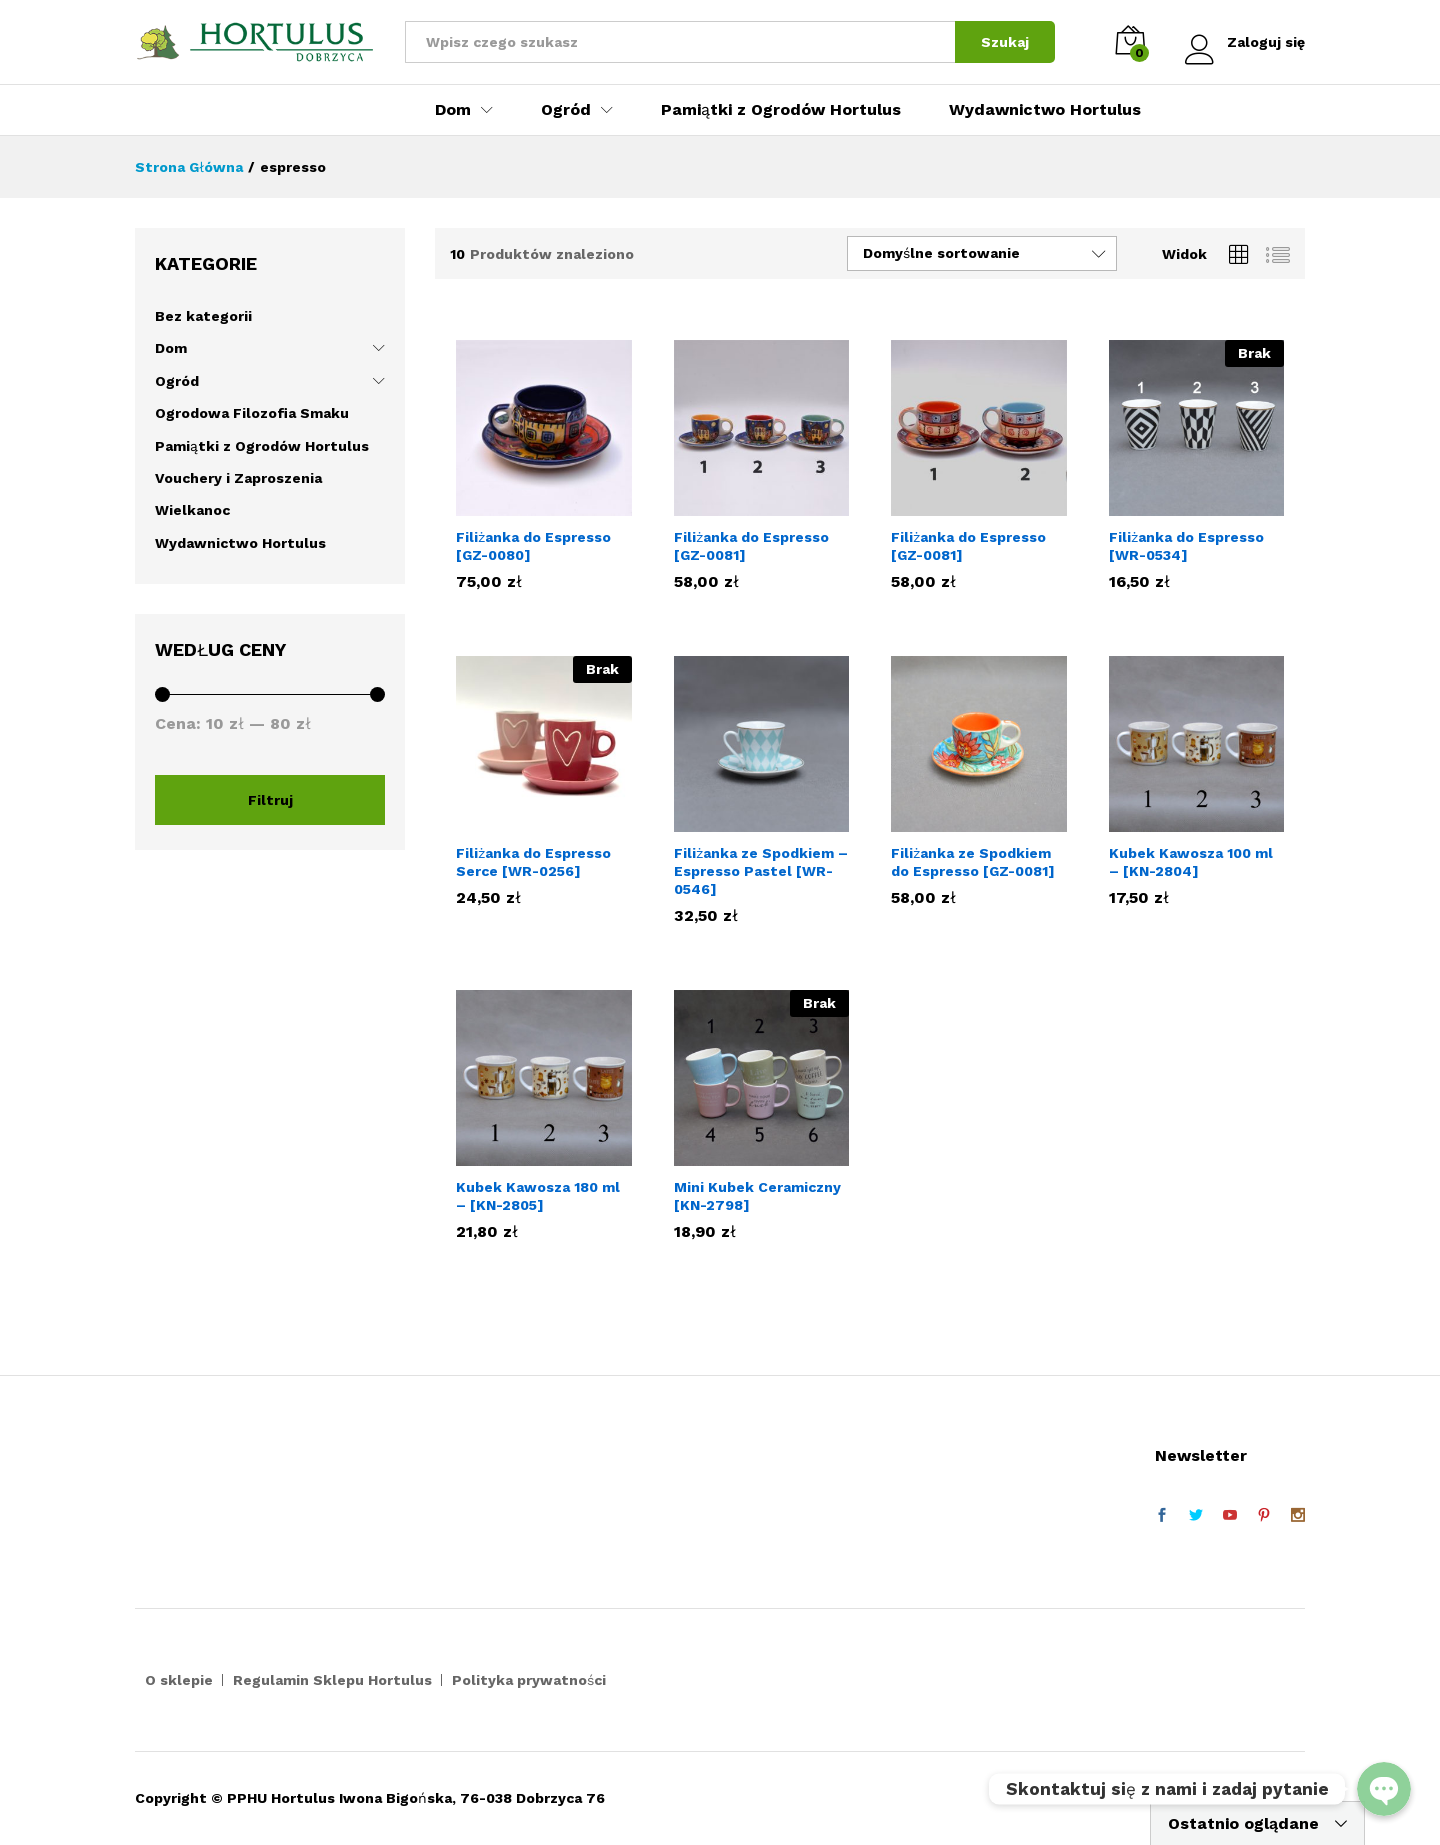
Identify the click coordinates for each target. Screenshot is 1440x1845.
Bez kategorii (203, 316)
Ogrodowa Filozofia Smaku (252, 413)
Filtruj (270, 800)
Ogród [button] (566, 110)
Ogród (177, 381)
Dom (171, 348)
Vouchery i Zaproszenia (238, 478)
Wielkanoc (192, 510)
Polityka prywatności (529, 1680)
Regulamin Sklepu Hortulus (332, 1680)
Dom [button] (453, 110)
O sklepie (179, 1680)
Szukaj (1005, 42)
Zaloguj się (1245, 42)
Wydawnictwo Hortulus (1045, 110)
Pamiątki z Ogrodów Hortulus (781, 110)
